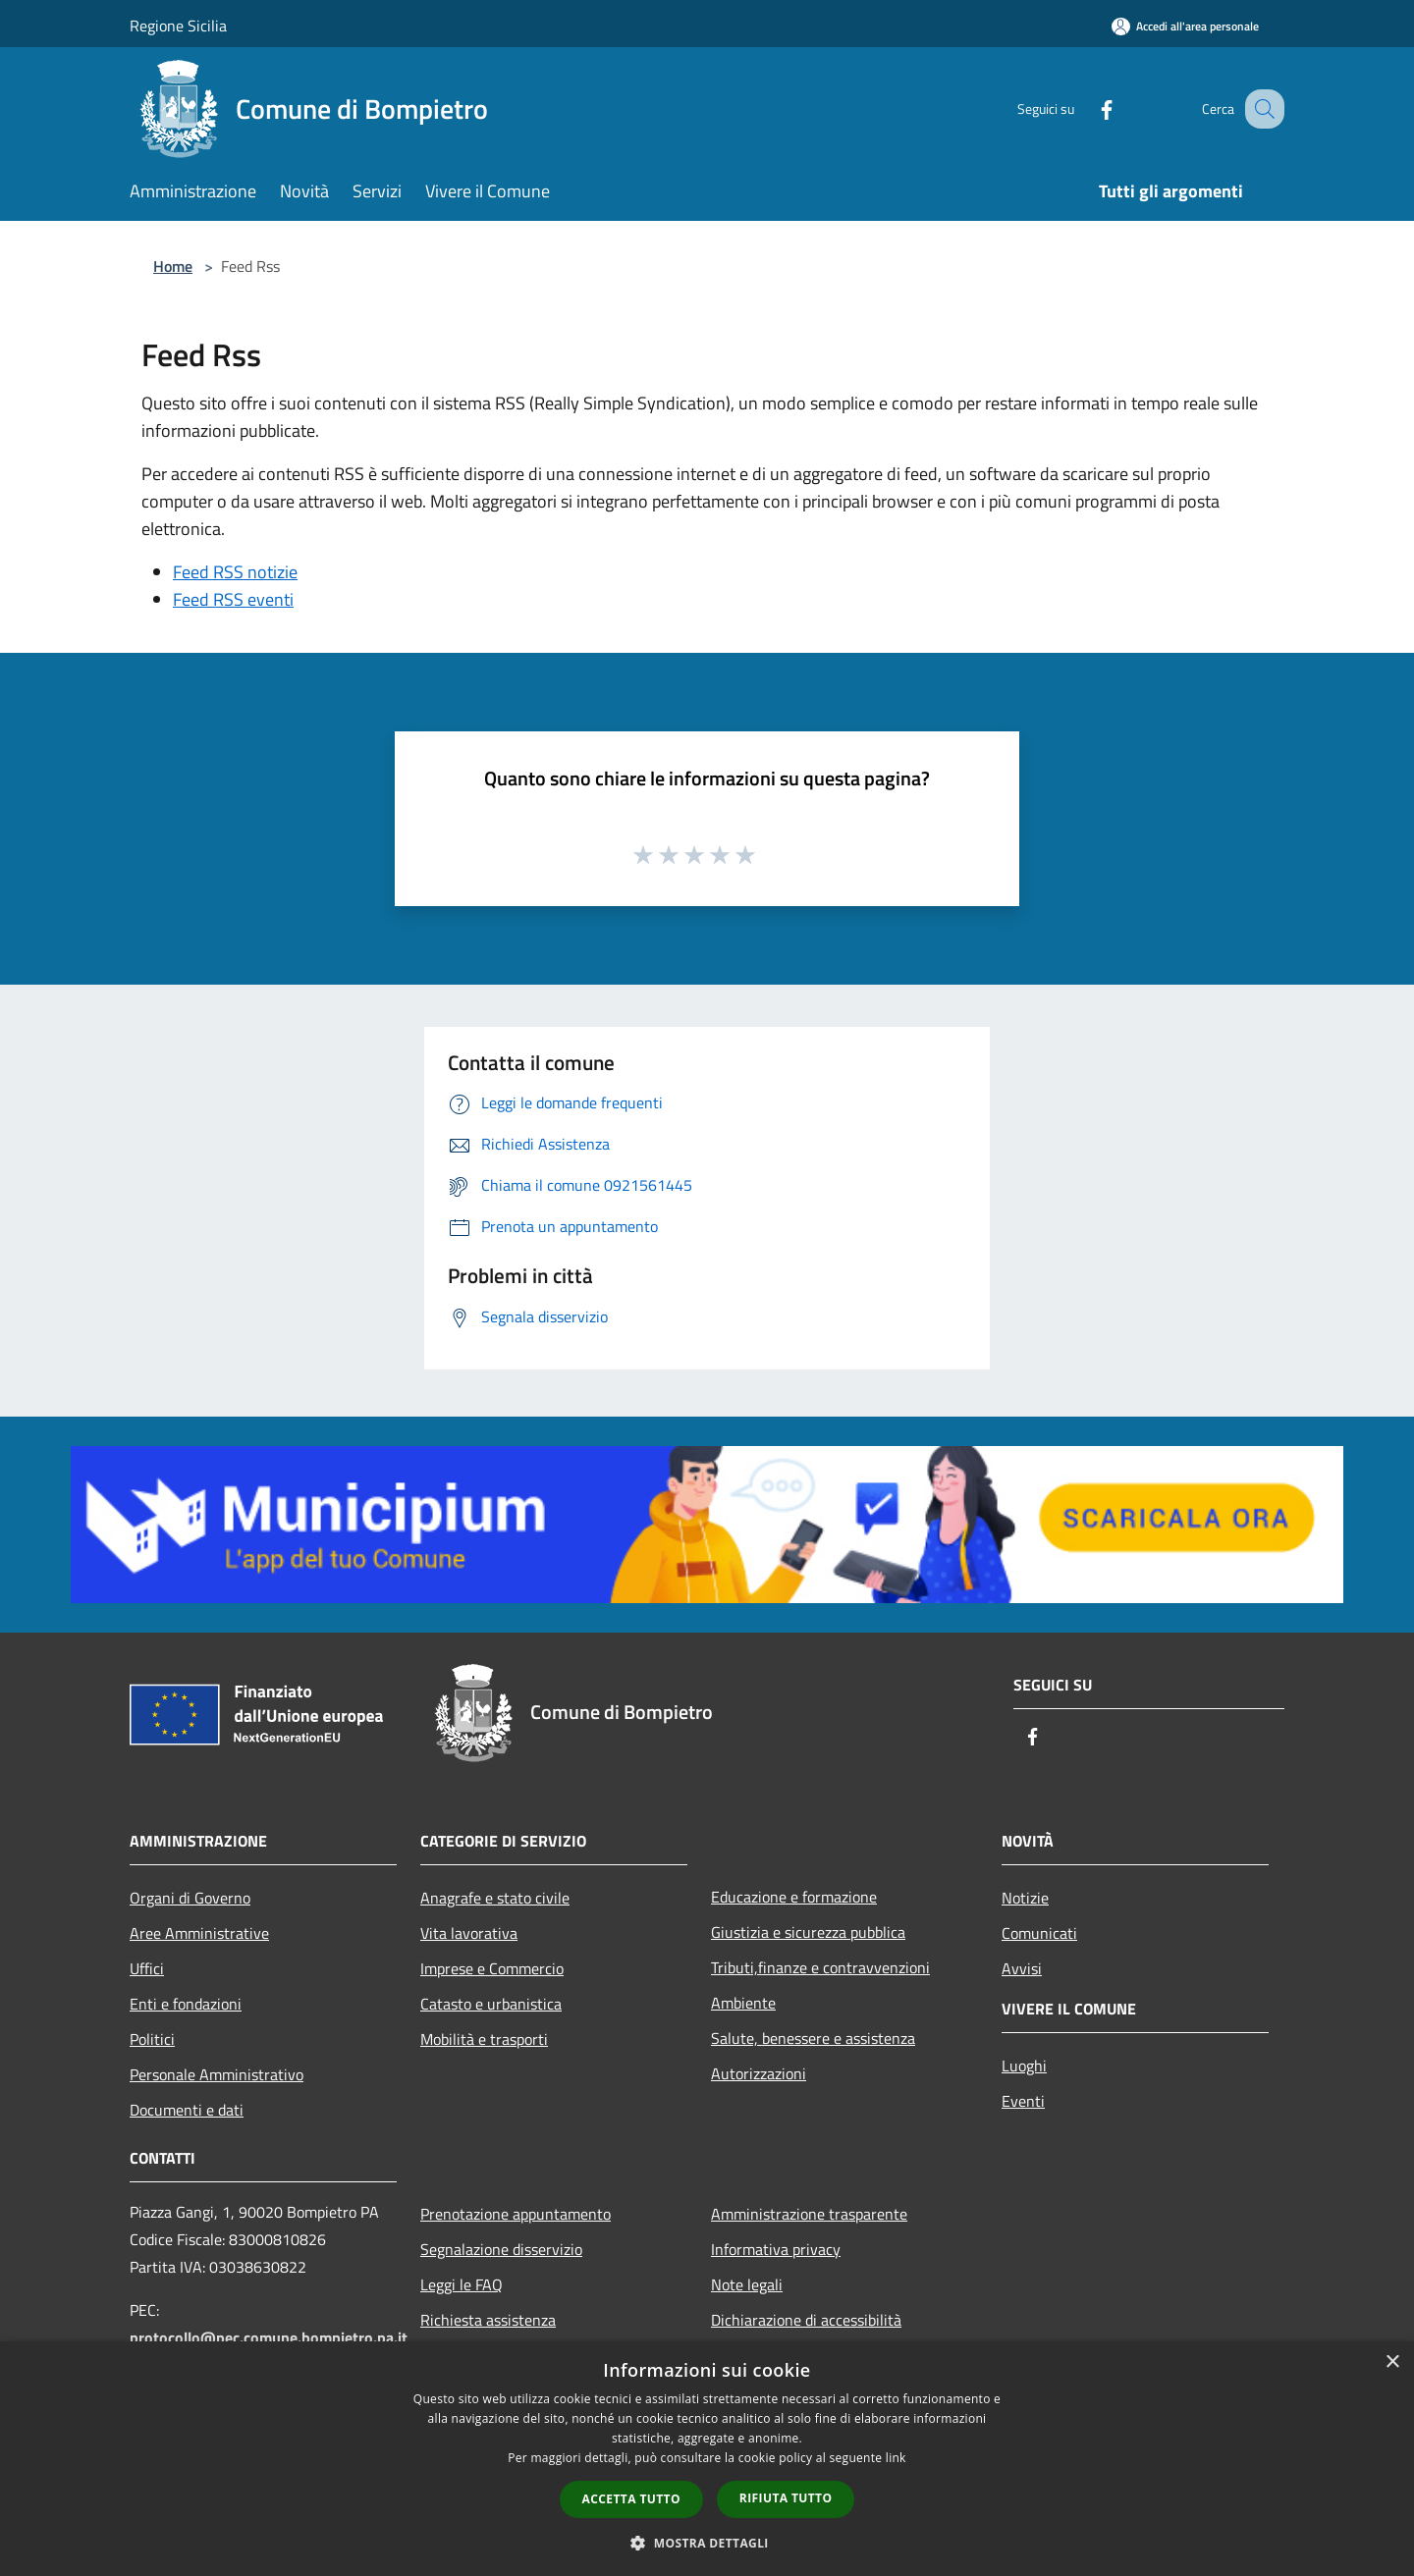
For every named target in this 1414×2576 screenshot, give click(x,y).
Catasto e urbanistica (491, 2003)
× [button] (1392, 2362)
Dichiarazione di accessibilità (806, 2320)
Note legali (747, 2284)
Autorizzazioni (758, 2073)
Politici (152, 2039)
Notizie (1025, 1897)
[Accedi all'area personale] (1185, 26)
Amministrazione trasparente (809, 2214)
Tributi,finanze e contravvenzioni (820, 1967)
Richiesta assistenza (488, 2320)
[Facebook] (1086, 108)
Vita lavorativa (468, 1933)
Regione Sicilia (178, 25)
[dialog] (707, 2458)
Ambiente (743, 2002)
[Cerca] (1260, 109)
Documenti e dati (187, 2109)
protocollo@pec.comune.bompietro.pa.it (269, 2337)
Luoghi (1024, 2065)
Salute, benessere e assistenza (813, 2038)
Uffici (147, 1968)
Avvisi (1022, 1968)
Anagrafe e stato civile (495, 1897)
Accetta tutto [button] (631, 2499)
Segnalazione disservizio (501, 2249)
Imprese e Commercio (492, 1968)
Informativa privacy (776, 2249)
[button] (707, 2542)
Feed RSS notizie (235, 572)
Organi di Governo (190, 1897)
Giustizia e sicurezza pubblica (808, 1932)
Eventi (1023, 2101)
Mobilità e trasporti (484, 2039)
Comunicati (1039, 1933)
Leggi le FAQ (461, 2284)
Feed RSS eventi (233, 599)
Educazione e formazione (794, 1896)
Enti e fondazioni (186, 2003)
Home (172, 266)
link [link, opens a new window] (896, 2457)
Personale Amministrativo (216, 2074)
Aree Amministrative (199, 1933)
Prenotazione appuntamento (515, 2214)
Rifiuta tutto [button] (786, 2498)
